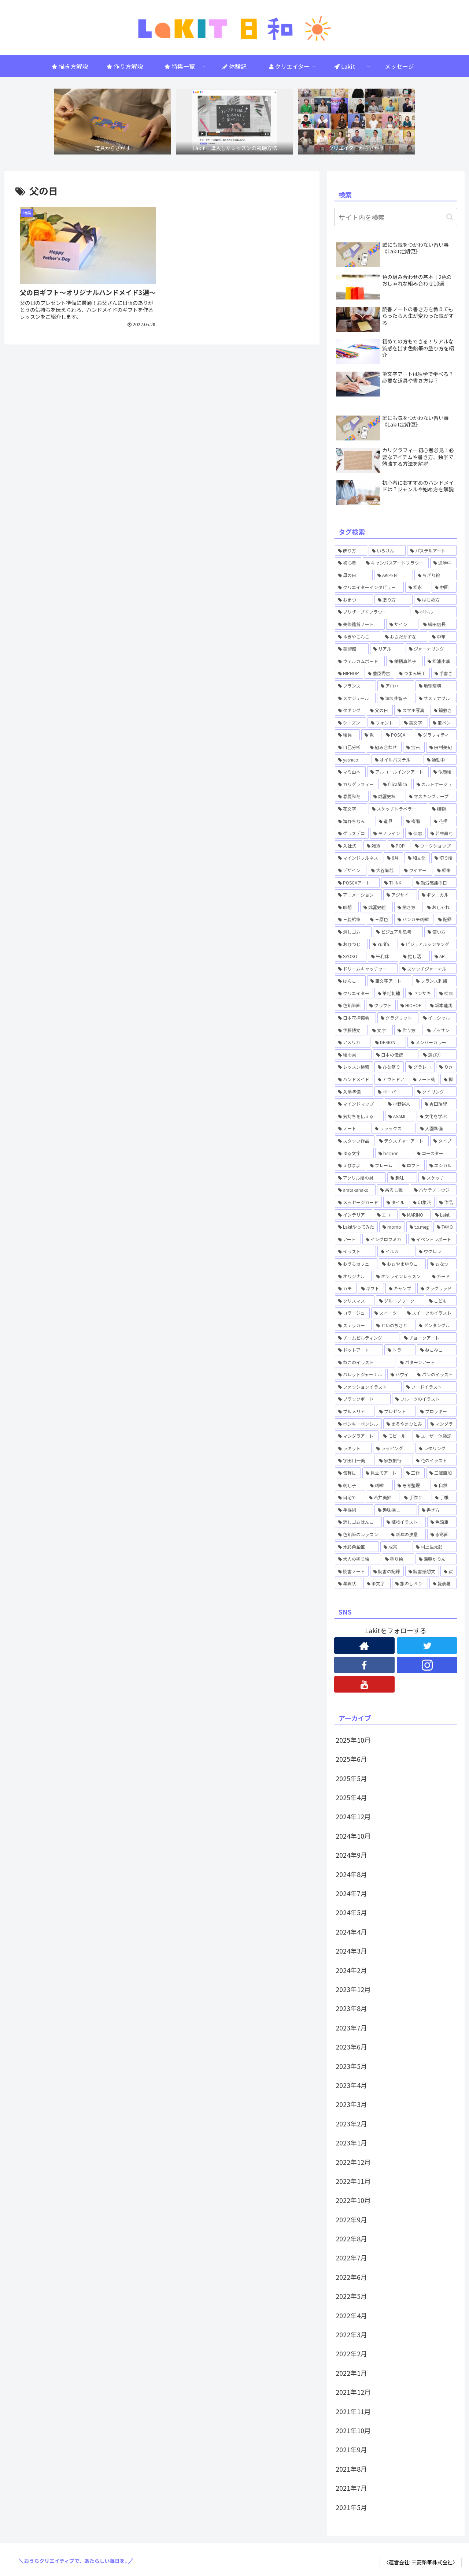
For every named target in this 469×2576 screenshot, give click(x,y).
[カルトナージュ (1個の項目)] (435, 784)
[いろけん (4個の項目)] (387, 550)
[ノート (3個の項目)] (352, 1128)
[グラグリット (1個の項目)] (397, 1017)
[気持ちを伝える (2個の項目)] (359, 1116)
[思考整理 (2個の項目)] (411, 1485)
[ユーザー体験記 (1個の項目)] (435, 1435)
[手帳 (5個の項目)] (444, 1497)
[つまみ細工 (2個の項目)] (413, 673)
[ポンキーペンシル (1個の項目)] (358, 1423)
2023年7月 (351, 2027)
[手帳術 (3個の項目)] (354, 1509)
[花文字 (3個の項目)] (351, 808)
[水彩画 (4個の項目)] (442, 1534)
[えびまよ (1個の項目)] (350, 1165)
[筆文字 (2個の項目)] (377, 1583)
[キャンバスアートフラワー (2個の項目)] (395, 562)
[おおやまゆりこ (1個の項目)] (402, 1263)
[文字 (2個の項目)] (381, 1030)
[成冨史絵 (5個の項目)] (376, 907)
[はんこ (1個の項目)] (350, 980)
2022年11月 (353, 2181)
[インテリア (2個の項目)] (353, 1214)
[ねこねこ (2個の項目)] (437, 1349)
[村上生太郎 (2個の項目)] (435, 1546)
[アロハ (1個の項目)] (395, 685)
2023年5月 (351, 2066)
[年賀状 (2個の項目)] (348, 1583)
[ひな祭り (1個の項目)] (389, 1066)
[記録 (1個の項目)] (446, 919)
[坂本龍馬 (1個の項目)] (442, 1005)
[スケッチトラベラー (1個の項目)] (398, 808)
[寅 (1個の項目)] (448, 1571)
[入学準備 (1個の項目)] (354, 1091)
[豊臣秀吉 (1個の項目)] (379, 673)
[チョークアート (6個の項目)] (429, 1337)
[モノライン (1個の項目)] (387, 833)
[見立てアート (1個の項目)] (381, 1472)
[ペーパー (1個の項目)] (393, 1091)
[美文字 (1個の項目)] (414, 722)
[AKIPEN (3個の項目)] (393, 575)
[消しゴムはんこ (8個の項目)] (358, 1521)
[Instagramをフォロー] (427, 1665)
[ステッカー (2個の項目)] (353, 1325)
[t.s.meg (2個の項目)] (419, 1226)
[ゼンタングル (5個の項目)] (436, 1325)
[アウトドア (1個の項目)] (391, 1079)
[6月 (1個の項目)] (393, 857)
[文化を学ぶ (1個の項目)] (437, 1116)
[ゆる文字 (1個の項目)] (354, 1153)
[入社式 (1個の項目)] (348, 845)
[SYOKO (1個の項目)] (350, 956)
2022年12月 (353, 2162)
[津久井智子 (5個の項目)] (395, 698)
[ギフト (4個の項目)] (371, 1288)
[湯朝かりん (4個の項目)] (436, 1558)
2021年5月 (351, 2507)
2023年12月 (353, 1989)
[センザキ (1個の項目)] (420, 993)
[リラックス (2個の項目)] (394, 1128)
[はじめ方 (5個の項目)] (435, 599)
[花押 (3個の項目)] (444, 821)
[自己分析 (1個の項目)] (350, 747)
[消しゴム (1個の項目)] (353, 931)
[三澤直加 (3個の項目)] (441, 1472)
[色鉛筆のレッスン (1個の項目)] (360, 1534)
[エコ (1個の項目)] (386, 1214)
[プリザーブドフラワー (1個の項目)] (372, 611)
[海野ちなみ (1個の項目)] (354, 821)
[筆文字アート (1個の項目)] (389, 980)
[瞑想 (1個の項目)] (347, 907)
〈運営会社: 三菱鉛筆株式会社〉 (421, 2562)
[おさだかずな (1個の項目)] (404, 636)
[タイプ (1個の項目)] (443, 1140)
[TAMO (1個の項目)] (445, 1226)
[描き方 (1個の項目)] (408, 907)
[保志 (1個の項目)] (415, 833)
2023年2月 (351, 2123)
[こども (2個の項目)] (441, 1300)
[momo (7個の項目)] (392, 1226)
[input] (395, 217)
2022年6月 (351, 2277)
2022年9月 (351, 2219)
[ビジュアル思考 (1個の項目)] (397, 931)
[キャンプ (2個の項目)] (400, 1288)
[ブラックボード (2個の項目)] (363, 1398)
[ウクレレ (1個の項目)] (436, 1251)
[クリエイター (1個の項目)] (354, 993)
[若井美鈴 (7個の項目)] (382, 1497)
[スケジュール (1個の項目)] (355, 698)
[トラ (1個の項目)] (399, 1349)
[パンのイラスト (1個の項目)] (435, 1374)
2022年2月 (351, 2353)
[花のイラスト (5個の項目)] (435, 1460)
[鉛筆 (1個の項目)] (445, 870)
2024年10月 (353, 1835)
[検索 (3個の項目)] (446, 993)
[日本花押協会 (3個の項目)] (355, 1017)
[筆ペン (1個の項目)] (443, 722)
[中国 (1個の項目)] (444, 587)
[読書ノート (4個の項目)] (352, 1571)
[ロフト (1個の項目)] (412, 1165)
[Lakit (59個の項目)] (444, 1214)
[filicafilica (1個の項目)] (396, 784)
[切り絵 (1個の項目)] (444, 857)
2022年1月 (351, 2373)
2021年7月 (351, 2488)
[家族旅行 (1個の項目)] (393, 1460)
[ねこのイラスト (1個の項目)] (365, 1362)
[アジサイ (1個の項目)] (400, 894)
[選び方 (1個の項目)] (438, 1054)
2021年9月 (351, 2449)
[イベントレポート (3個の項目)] (432, 1239)
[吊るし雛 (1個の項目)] (393, 1189)
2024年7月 (351, 1893)
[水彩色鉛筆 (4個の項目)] (357, 1546)
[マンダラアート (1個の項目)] (356, 1435)
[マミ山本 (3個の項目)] (350, 771)
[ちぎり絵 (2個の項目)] (435, 575)
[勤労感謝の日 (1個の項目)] (435, 882)
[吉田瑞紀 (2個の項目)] (439, 1103)
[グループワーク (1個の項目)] (400, 1300)
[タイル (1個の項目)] (395, 1202)
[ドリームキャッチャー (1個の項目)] (366, 968)
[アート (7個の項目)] (348, 1239)
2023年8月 (351, 2008)
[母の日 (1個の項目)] (354, 575)
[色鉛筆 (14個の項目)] (442, 1521)
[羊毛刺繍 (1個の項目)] (389, 993)
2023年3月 (351, 2104)
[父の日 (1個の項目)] (380, 710)
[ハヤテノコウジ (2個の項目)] (434, 1189)
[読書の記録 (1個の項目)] (387, 1571)
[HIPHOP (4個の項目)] (349, 673)
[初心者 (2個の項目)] (348, 562)
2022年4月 (351, 2315)
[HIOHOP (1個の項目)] (411, 1005)
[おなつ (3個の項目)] (442, 1263)
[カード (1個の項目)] (443, 1276)
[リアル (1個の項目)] (387, 648)
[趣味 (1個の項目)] (402, 1177)
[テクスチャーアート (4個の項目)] (402, 1140)
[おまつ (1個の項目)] (354, 599)
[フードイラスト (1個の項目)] (430, 1386)
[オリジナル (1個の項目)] (353, 1276)
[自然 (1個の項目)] (444, 1485)
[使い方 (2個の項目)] (440, 931)
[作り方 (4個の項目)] (408, 1030)
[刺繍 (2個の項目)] (380, 1485)
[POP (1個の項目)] (399, 845)
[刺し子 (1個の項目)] (350, 1485)
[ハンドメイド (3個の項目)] (354, 1079)
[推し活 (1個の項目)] (415, 956)
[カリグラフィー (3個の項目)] (356, 784)
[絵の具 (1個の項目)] (353, 1054)
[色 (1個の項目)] (371, 734)
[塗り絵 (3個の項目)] (398, 1558)
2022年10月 (353, 2200)
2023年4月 (351, 2085)
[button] (449, 217)
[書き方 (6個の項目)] (437, 1509)
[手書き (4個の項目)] (444, 673)
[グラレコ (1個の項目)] (420, 1066)
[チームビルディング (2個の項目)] (367, 1337)
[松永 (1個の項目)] (417, 587)
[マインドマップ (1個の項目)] (359, 1103)
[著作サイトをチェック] (364, 1645)
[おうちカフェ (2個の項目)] (356, 1263)
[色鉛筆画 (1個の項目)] (350, 1005)
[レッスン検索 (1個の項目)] (354, 1066)
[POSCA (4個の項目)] (398, 734)
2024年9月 (351, 1855)
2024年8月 (351, 1874)
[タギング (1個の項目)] (350, 710)
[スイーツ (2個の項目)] (386, 1312)
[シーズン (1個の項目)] (350, 722)
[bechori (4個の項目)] (393, 1153)
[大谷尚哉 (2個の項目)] (383, 870)
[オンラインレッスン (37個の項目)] (400, 1276)
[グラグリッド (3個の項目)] (437, 1288)
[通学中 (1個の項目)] (443, 562)
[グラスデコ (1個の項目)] (352, 833)
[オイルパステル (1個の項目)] (397, 759)
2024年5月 (351, 1912)
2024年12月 (353, 1816)
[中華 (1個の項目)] (443, 636)
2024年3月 (351, 1950)
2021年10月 (353, 2430)
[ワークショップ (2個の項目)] (434, 845)
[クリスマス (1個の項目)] (354, 1300)
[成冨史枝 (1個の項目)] (387, 796)
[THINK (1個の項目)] (396, 882)
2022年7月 (351, 2257)
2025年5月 (351, 1778)
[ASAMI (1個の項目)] (400, 1116)
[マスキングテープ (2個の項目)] (431, 796)
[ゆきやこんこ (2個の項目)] (357, 636)
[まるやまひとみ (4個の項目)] (404, 1423)
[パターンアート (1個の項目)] (427, 1362)
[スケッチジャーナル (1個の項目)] (428, 968)
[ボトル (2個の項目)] (434, 611)
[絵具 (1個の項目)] (347, 734)
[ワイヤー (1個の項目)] (416, 870)
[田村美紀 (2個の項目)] (441, 747)
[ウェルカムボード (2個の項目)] (360, 661)
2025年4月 (351, 1797)
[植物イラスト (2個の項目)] (404, 1521)
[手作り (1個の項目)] (415, 1497)
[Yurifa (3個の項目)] (382, 944)
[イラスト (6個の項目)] (355, 1251)
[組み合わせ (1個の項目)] (384, 747)
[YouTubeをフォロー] (364, 1684)
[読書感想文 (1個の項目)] (422, 1571)
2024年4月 (351, 1931)
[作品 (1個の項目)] (446, 1202)
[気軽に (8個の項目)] (348, 1472)
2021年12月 (353, 2392)
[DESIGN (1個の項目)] (389, 1042)
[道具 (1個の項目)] (389, 821)
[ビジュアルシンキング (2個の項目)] (427, 944)
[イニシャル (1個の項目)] (438, 1017)
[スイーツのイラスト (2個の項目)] (430, 1312)
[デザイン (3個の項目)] (350, 870)
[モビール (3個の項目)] (395, 1435)
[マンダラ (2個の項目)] (442, 1423)
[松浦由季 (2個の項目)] (440, 661)
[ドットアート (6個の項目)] (359, 1349)
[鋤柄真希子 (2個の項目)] (404, 661)
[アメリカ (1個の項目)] (352, 1042)
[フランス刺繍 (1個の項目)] (435, 980)
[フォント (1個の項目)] (383, 722)
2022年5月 (351, 2296)
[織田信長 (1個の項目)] (438, 624)
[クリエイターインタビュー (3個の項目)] (369, 587)
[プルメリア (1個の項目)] (354, 1411)
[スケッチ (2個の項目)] (437, 1177)
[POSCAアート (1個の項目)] (357, 882)
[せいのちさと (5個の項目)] (393, 1325)
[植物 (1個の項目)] (443, 808)
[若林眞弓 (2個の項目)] (442, 833)
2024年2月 (351, 1970)
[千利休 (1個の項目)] (383, 956)
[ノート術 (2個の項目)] (424, 1079)
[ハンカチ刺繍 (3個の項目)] (413, 919)
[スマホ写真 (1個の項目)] (411, 710)
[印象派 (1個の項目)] (422, 1202)
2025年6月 (351, 1759)
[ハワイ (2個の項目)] (399, 1374)
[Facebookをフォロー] (364, 1665)
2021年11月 (353, 2411)
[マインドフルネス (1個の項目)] (358, 857)
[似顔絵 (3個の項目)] (443, 771)
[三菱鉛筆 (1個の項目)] (350, 919)
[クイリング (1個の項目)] (435, 1091)
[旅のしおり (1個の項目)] (410, 1583)
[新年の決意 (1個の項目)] (407, 1534)
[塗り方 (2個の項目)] (393, 599)
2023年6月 (351, 2046)
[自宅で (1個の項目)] (349, 1497)
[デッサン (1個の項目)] (440, 1030)
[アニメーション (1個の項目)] (358, 894)
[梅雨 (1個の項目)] (416, 821)
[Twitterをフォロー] (427, 1645)
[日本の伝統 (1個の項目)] (395, 1054)
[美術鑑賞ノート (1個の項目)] (360, 624)
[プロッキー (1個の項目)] (437, 1411)
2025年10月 (353, 1740)
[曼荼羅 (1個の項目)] (443, 1583)
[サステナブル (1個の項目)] (436, 698)
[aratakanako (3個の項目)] (355, 1189)
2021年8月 (351, 2468)
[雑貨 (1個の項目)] (374, 845)
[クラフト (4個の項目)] (381, 1005)
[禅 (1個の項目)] (448, 1079)
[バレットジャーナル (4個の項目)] (360, 1374)
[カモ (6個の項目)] (346, 1288)
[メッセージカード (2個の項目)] (358, 1202)
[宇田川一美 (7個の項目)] (354, 1460)
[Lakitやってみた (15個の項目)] (356, 1226)
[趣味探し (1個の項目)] (395, 1509)
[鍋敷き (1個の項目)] (444, 710)
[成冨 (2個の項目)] (395, 1546)
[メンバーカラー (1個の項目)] (432, 1042)
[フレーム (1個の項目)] (382, 1165)
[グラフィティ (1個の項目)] (436, 734)
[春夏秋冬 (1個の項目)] (352, 796)
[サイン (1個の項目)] (402, 624)
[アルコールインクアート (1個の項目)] (397, 771)
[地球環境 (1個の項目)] (436, 685)
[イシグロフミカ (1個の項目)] (384, 1239)
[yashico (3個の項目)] (352, 759)
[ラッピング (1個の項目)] (393, 1448)
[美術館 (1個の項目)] (352, 648)
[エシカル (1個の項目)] (441, 1165)
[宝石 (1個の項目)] (414, 747)
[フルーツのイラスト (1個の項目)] (424, 1398)
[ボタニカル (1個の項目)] (437, 894)
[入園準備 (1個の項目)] (437, 1128)
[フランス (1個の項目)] (355, 685)
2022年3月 (351, 2334)
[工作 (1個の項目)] (414, 1472)
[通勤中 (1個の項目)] (440, 759)
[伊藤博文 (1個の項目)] (351, 1030)
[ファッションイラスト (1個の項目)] (368, 1386)
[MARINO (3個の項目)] (415, 1214)
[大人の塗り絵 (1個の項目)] (357, 1558)
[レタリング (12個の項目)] (436, 1448)
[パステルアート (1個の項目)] (432, 550)
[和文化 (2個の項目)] (417, 857)
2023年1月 (351, 2142)
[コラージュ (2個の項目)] (352, 1312)
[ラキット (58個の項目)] (353, 1448)
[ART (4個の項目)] (444, 956)
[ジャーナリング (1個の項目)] (431, 648)
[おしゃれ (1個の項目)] (440, 907)
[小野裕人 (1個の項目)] (402, 1103)
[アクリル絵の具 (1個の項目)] (360, 1177)
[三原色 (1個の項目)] (380, 919)
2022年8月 (351, 2238)
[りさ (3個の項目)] (446, 1066)
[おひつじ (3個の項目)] (351, 944)
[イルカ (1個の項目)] (395, 1251)
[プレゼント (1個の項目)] (396, 1411)
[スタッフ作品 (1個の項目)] (354, 1140)
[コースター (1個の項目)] (435, 1153)
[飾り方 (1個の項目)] (351, 550)
